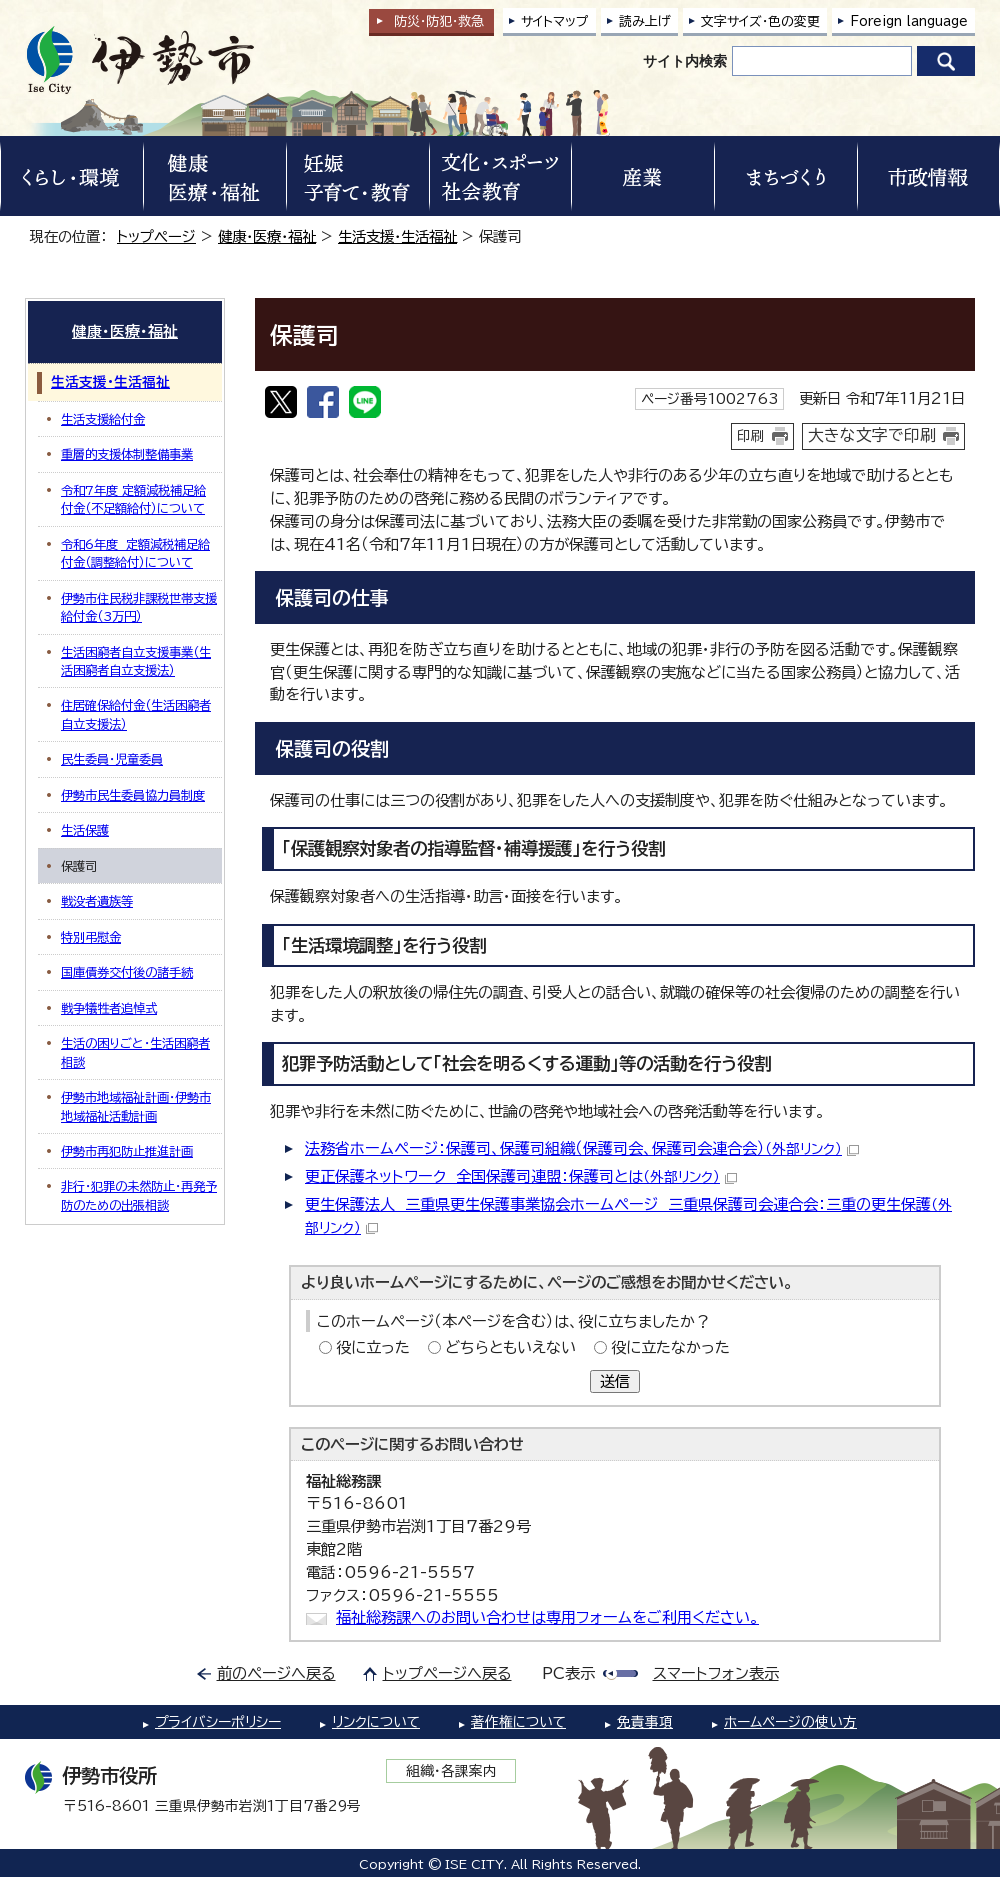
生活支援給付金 (103, 419)
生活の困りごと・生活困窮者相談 (135, 1052)
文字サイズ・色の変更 (760, 21)
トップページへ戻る (447, 1673)
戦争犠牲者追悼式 (109, 1008)
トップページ (156, 236)
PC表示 (568, 1673)
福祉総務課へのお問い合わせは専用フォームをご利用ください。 (547, 1617)
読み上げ (645, 21)
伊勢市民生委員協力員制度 (133, 795)
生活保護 (85, 830)
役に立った (373, 1347)
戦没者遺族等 (97, 901)
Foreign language (909, 21)
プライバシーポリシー (218, 1722)
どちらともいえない (510, 1347)
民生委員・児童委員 (112, 759)
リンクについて (376, 1722)
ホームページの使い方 (790, 1722)
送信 (615, 1381)
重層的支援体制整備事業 (127, 454)
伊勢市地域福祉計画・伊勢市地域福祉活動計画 (136, 1106)
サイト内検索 (685, 61)
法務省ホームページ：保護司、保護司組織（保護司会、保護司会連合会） (582, 1148)
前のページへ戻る (276, 1673)
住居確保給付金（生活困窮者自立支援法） (136, 714)
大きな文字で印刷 (872, 435)
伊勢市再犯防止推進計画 (127, 1151)
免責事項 (645, 1722)
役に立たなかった (670, 1347)
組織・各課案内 (451, 1771)
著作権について (518, 1722)
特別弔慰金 (91, 937)
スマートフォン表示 (716, 1673)
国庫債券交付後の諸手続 (127, 972)
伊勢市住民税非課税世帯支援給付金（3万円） (139, 607)
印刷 (751, 436)
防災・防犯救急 (439, 21)
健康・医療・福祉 (267, 236)
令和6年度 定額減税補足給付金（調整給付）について (135, 553)
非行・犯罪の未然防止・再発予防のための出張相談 (139, 1195)
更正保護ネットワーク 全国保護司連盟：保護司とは (521, 1176)
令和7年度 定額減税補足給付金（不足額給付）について (133, 499)
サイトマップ (555, 21)
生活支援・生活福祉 (397, 236)
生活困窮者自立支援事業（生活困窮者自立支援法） (136, 661)
